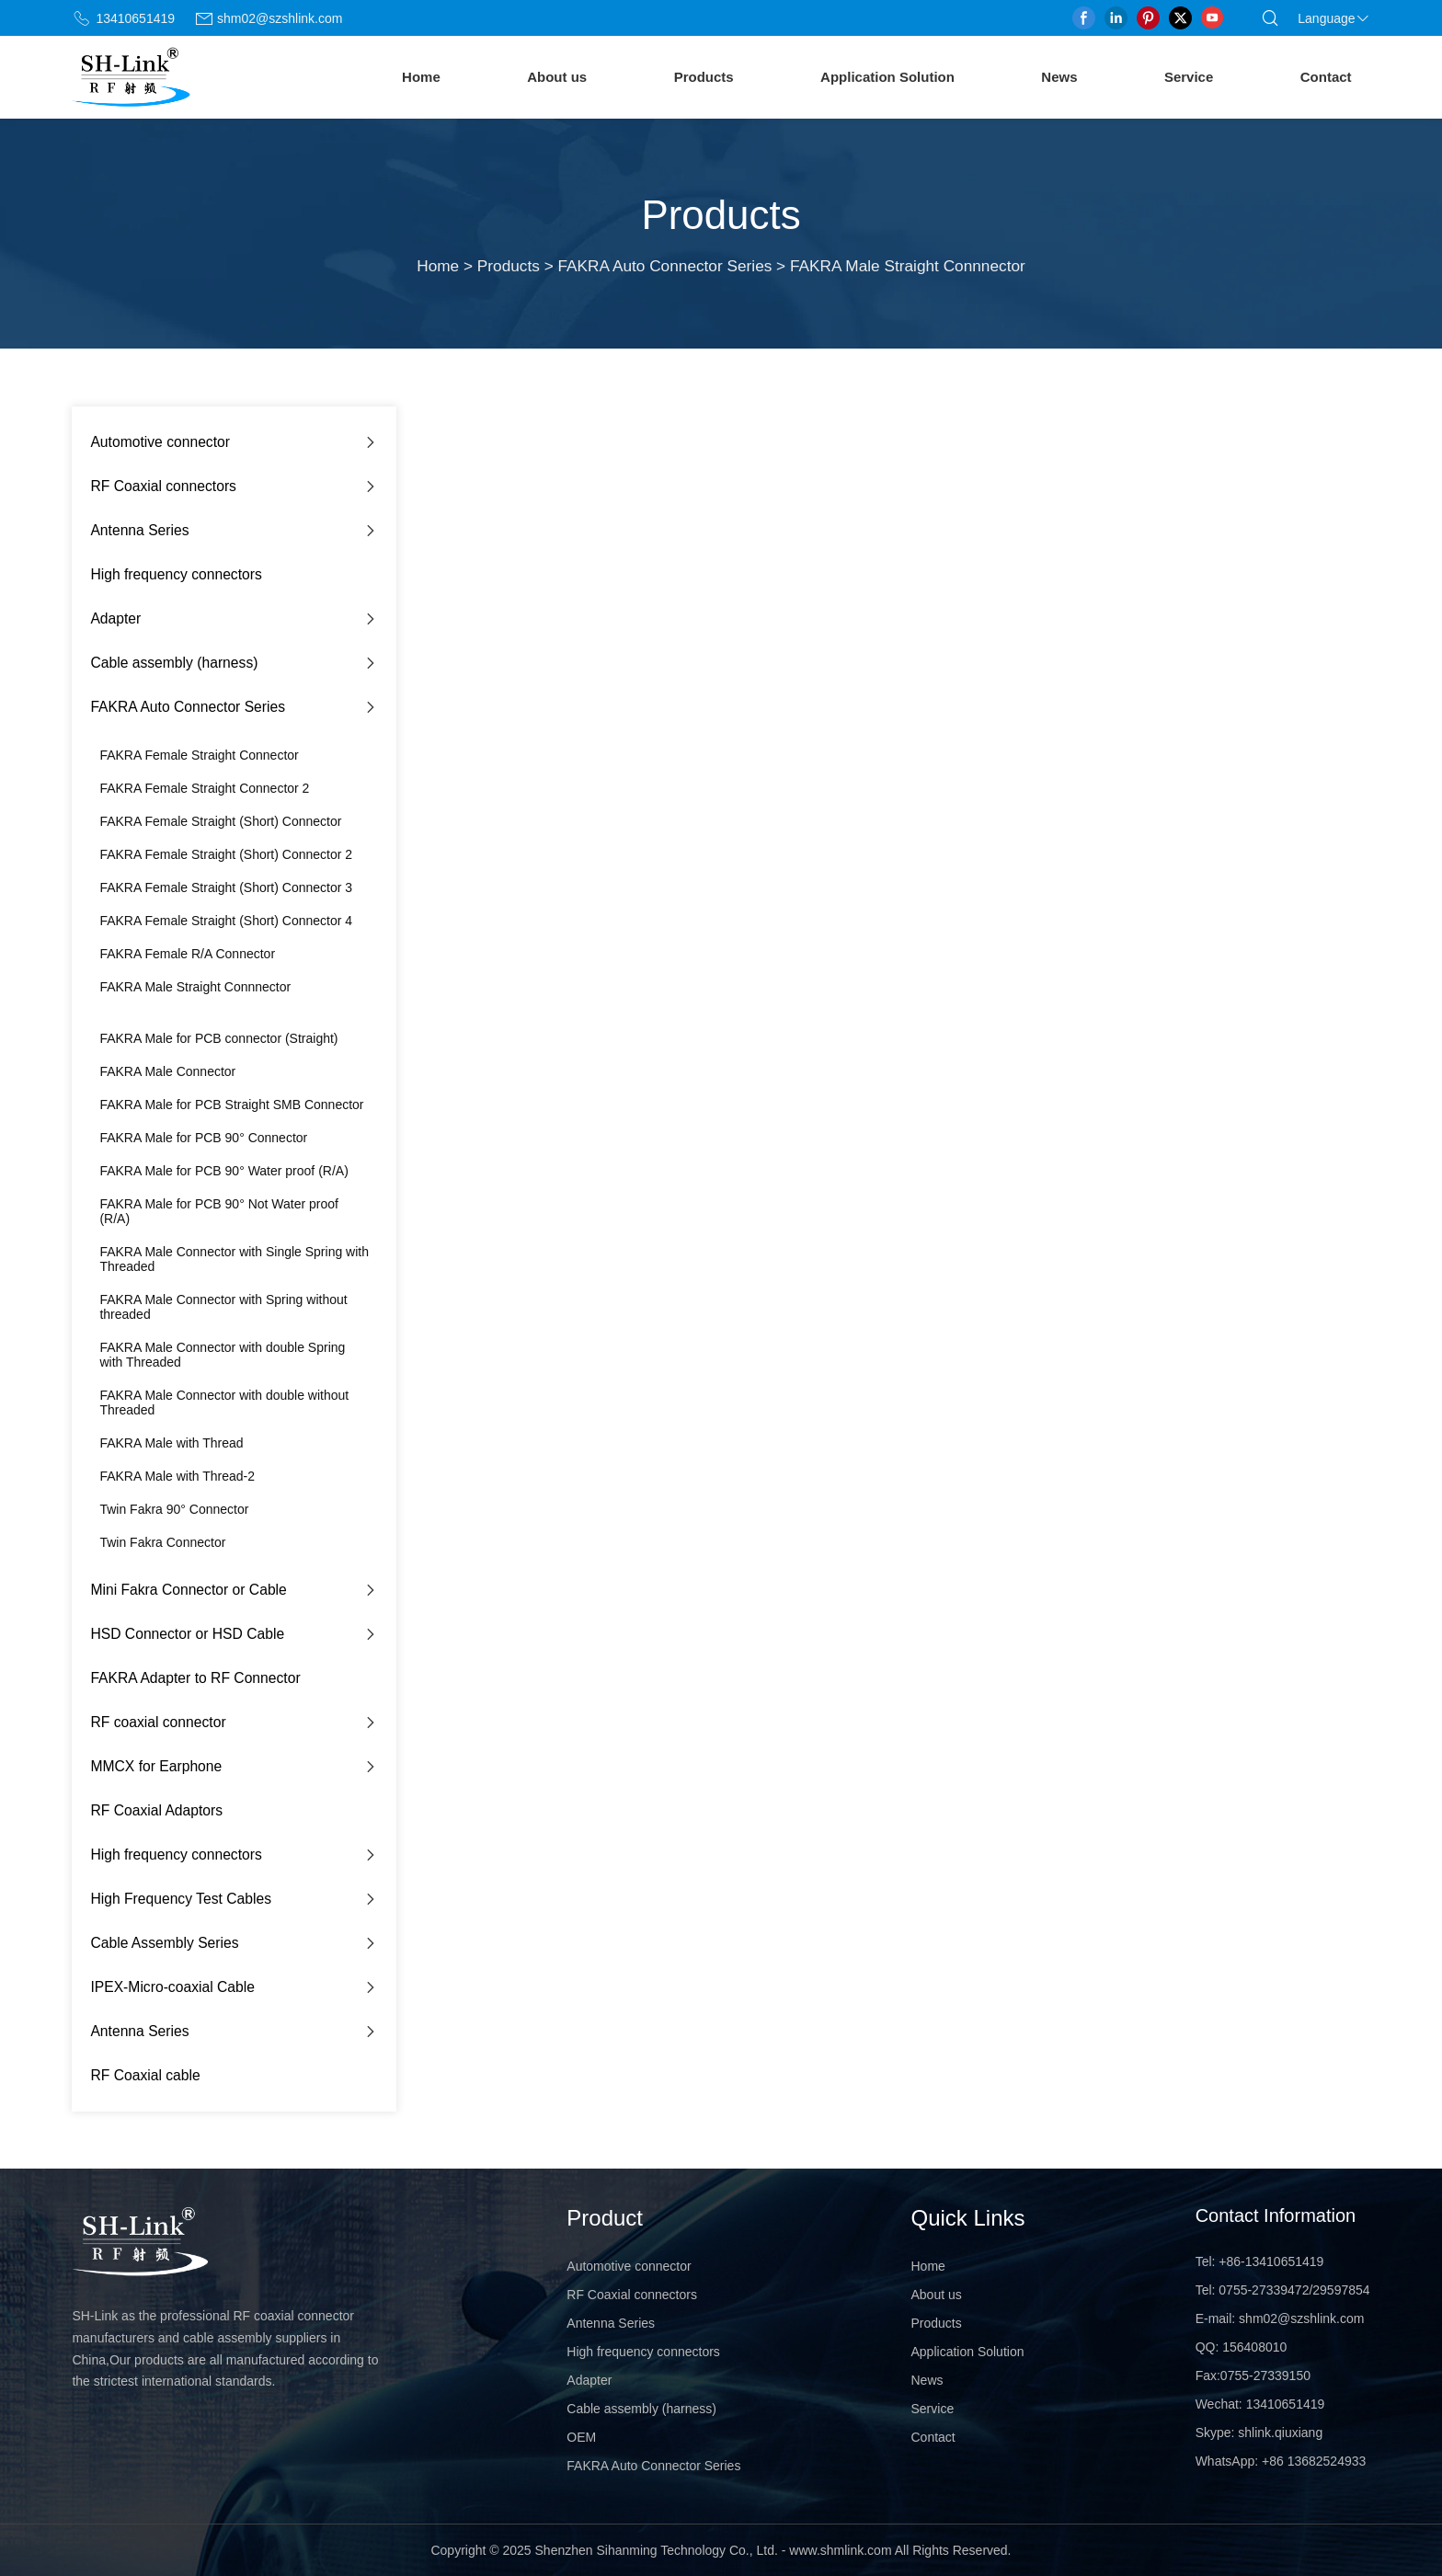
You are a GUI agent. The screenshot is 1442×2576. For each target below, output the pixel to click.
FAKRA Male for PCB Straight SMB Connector (231, 1104)
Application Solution (887, 77)
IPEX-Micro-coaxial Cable (172, 1987)
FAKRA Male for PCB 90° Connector (203, 1137)
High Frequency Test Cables (180, 1898)
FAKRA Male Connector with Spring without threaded (223, 1307)
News (1059, 77)
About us (557, 77)
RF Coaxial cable (145, 2075)
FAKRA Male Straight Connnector (195, 986)
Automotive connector (160, 442)
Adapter (115, 618)
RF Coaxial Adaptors (156, 1810)
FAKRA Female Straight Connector (198, 755)
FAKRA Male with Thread (171, 1443)
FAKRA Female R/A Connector (187, 953)
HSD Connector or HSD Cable (187, 1634)
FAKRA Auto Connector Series (665, 266)
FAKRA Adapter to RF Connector (195, 1678)
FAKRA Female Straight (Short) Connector (220, 821)
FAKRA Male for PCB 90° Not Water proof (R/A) (218, 1211)
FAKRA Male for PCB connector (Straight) (218, 1038)
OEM (581, 2437)
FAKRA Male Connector (167, 1071)
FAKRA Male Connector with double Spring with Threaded (222, 1354)
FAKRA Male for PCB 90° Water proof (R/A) (223, 1170)
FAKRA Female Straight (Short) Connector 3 (225, 887)
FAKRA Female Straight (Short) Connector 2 (225, 854)
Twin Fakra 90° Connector (173, 1509)
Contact (1326, 77)
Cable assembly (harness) (174, 662)
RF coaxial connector (157, 1722)
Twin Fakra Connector (162, 1542)
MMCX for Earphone (156, 1766)
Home (421, 77)
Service (1188, 77)
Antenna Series (139, 530)
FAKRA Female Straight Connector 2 (204, 788)
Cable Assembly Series (164, 1943)
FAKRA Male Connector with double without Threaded (224, 1402)
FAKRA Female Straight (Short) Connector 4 (225, 920)
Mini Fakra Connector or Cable (188, 1589)
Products (704, 77)
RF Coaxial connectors (163, 486)
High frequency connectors (175, 574)
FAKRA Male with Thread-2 (177, 1476)
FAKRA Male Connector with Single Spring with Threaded (234, 1259)
